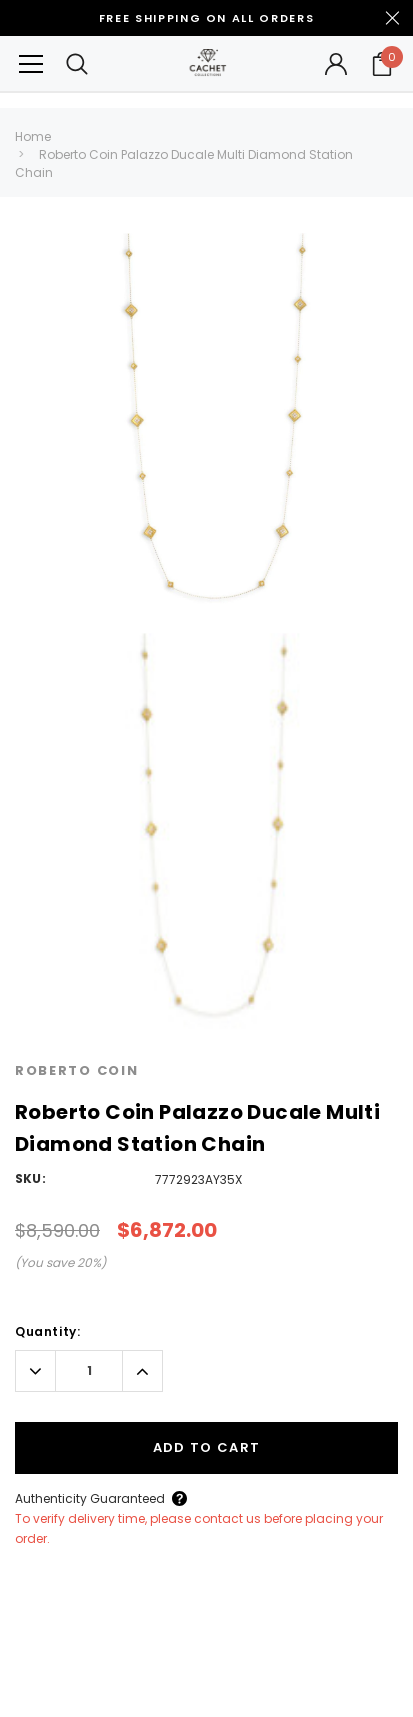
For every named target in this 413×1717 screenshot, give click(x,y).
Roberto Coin (76, 1070)
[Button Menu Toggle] (31, 63)
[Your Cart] (382, 64)
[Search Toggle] (77, 63)
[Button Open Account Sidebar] (336, 64)
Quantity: (47, 1331)
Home (33, 136)
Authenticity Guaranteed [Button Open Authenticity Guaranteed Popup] (90, 1498)
